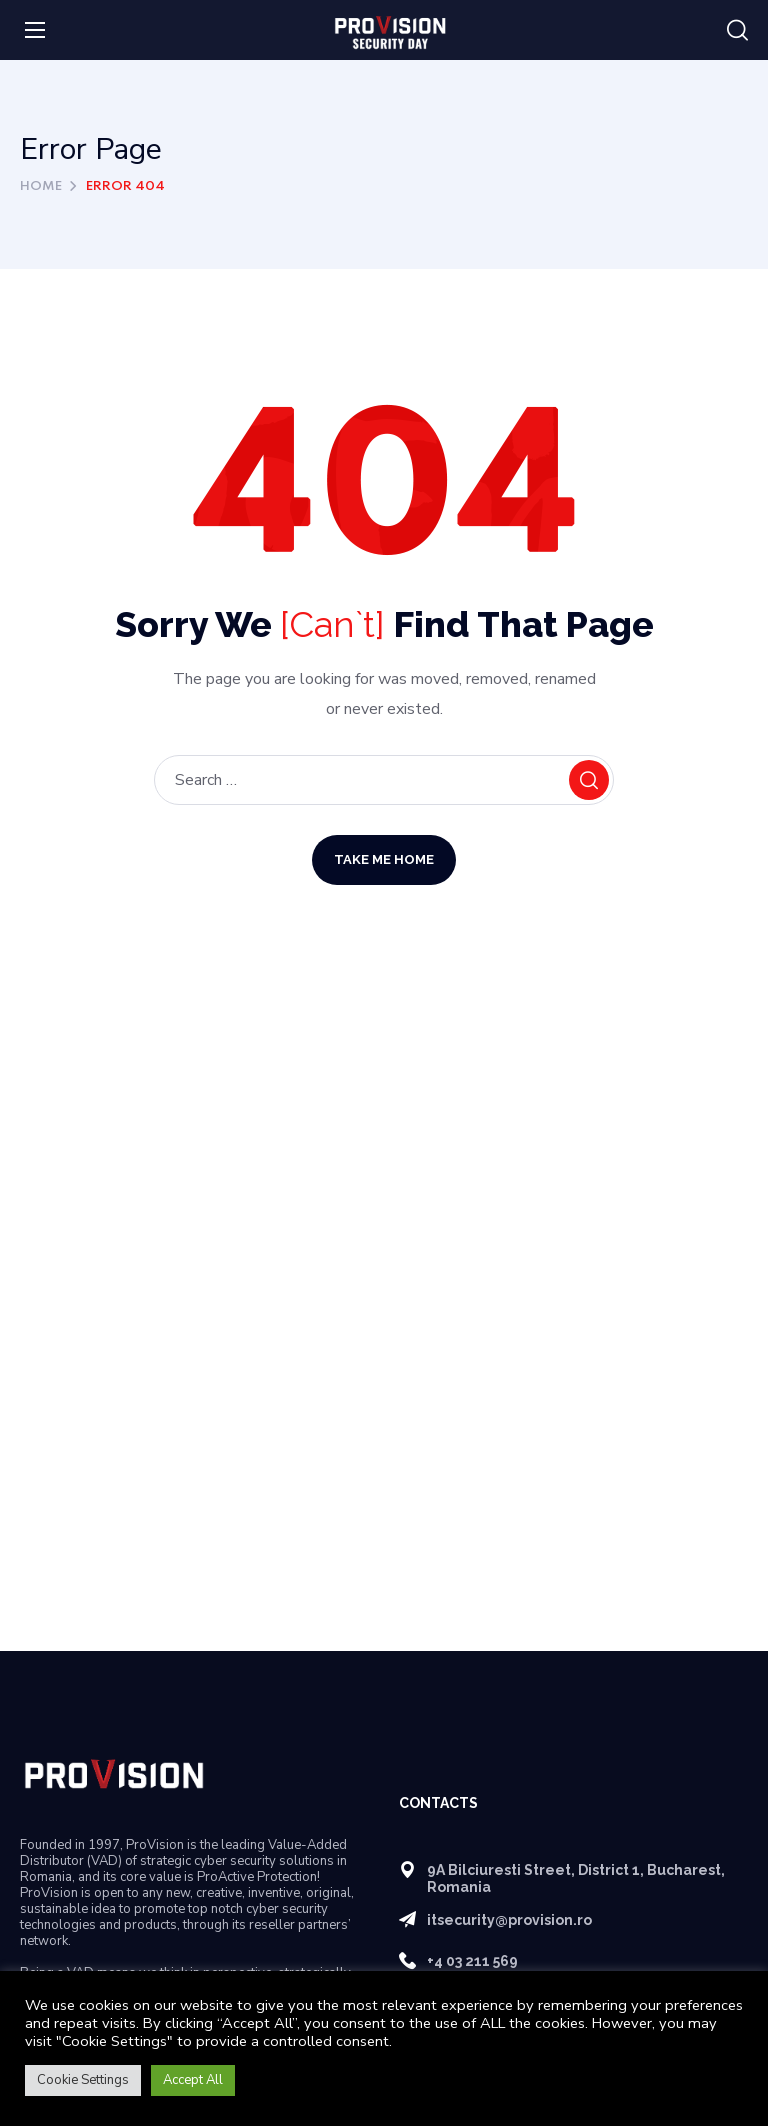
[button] (737, 31)
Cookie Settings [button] (83, 2080)
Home (41, 186)
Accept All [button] (193, 2080)
